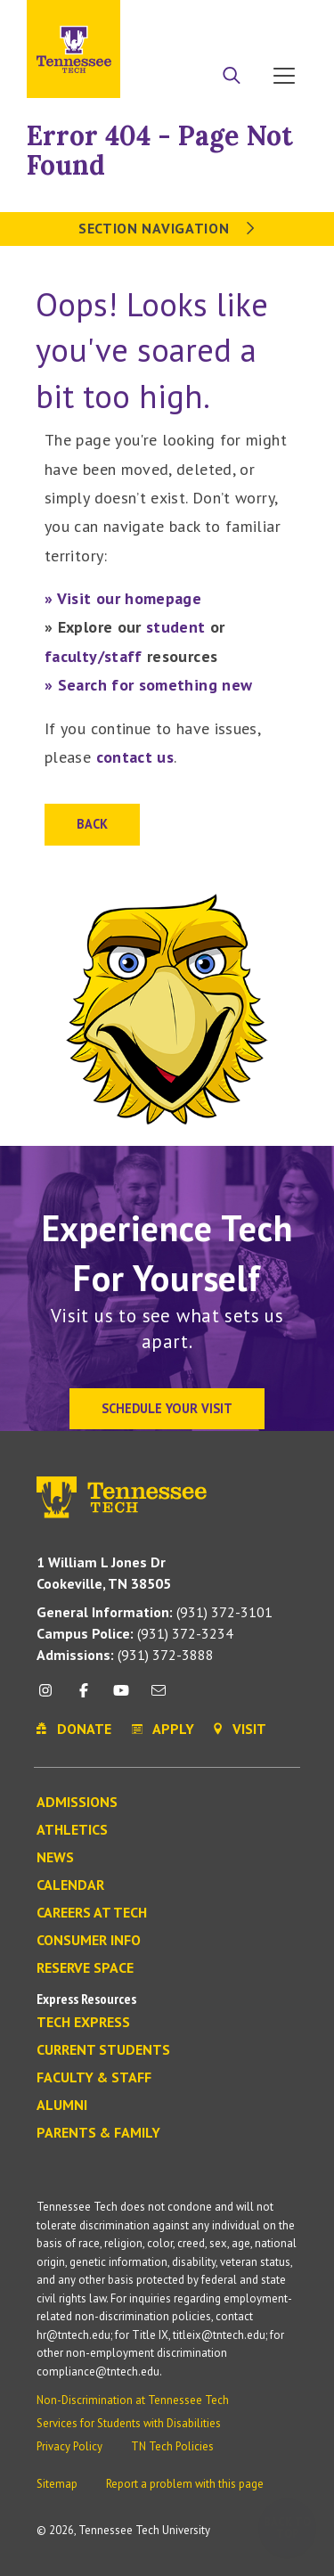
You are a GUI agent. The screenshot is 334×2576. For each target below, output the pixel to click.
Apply (191, 20)
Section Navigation (167, 228)
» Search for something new (148, 685)
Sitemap (57, 2483)
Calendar (70, 1885)
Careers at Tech (92, 1913)
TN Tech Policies (172, 2446)
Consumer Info (89, 1941)
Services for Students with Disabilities (129, 2423)
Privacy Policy (69, 2446)
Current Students (103, 2050)
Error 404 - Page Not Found (160, 150)
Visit (287, 20)
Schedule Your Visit (167, 1408)
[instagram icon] (50, 1697)
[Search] (231, 77)
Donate (240, 20)
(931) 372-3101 (155, 1612)
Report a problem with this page (185, 2483)
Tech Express (83, 2023)
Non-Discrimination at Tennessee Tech (133, 2400)
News (55, 1858)
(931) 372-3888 (125, 1655)
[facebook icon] (83, 1697)
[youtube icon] (121, 1697)
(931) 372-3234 (135, 1633)
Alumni (62, 2106)
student (176, 627)
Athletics (72, 1830)
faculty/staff (94, 656)
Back (92, 823)
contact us (135, 757)
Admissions (77, 1803)
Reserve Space (85, 1968)
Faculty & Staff (94, 2078)
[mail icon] (158, 1697)
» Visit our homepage (123, 598)
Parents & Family (98, 2133)
